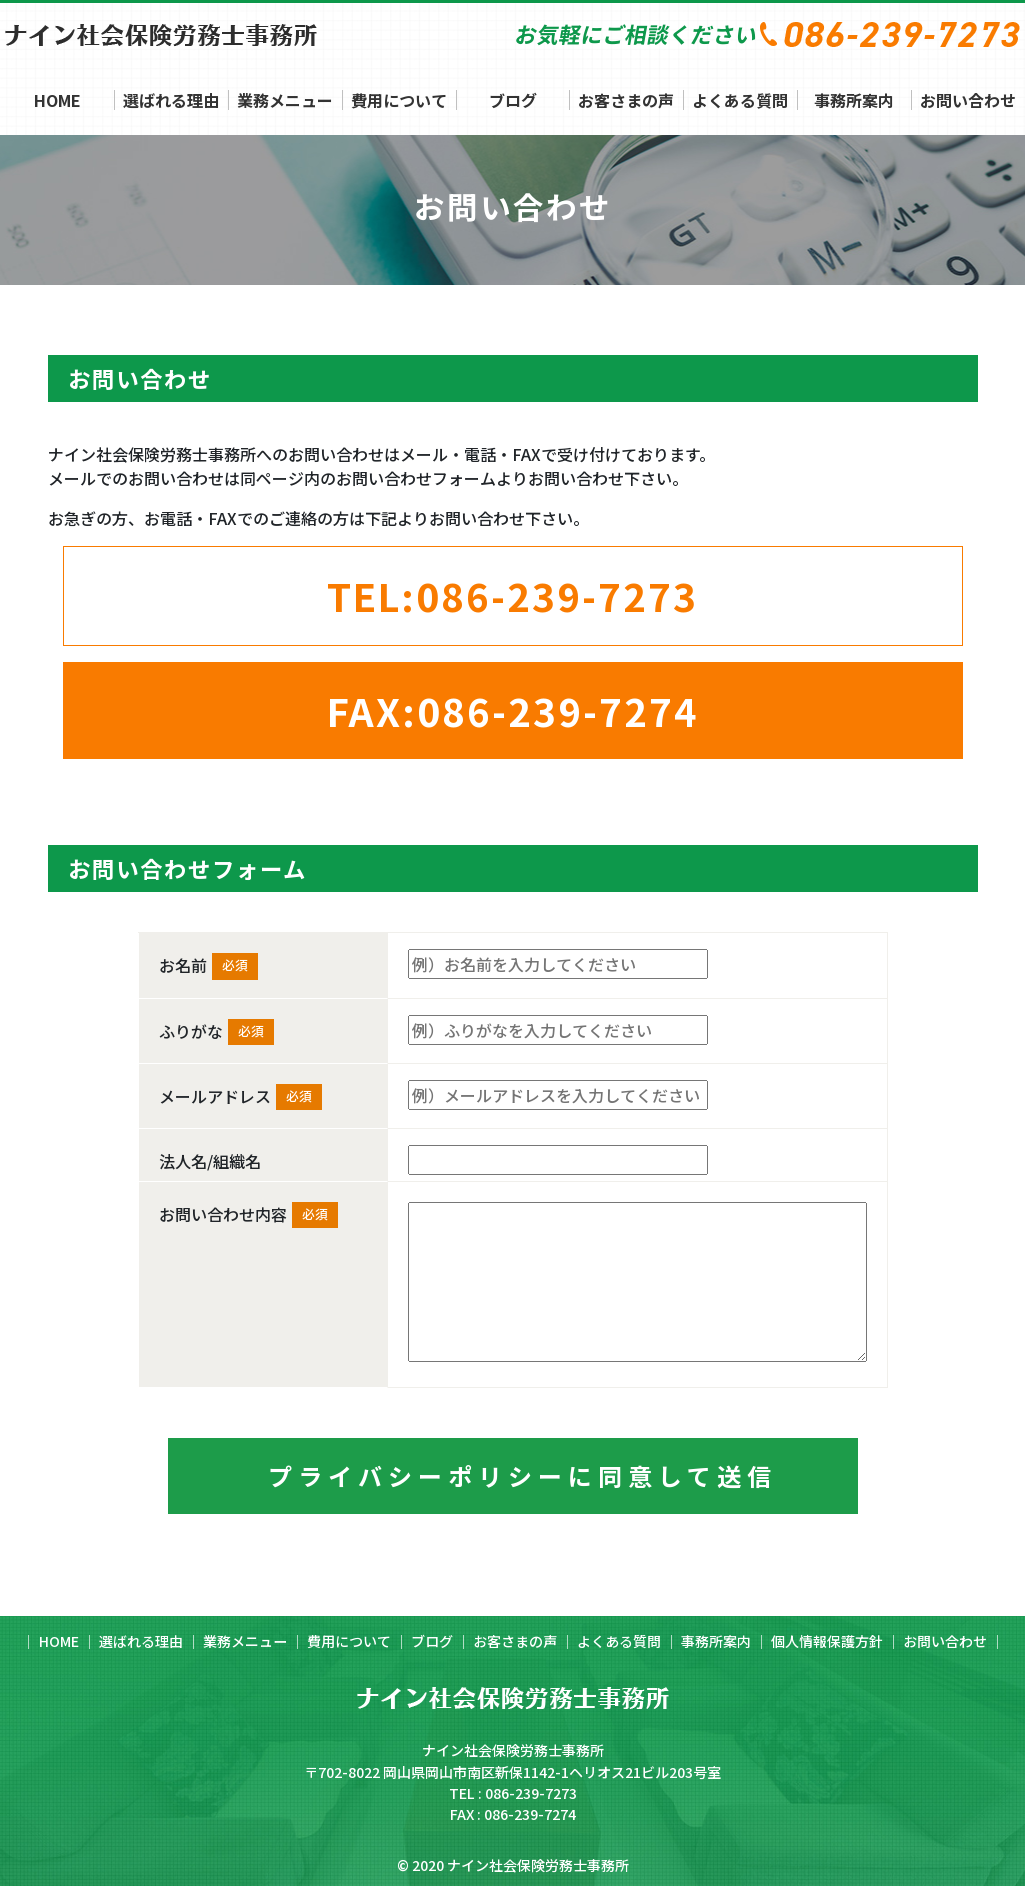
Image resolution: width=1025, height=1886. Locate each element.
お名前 (183, 965)
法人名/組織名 (210, 1161)
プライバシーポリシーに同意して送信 (522, 1475)
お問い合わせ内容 (223, 1214)
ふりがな (191, 1031)
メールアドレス (215, 1096)
